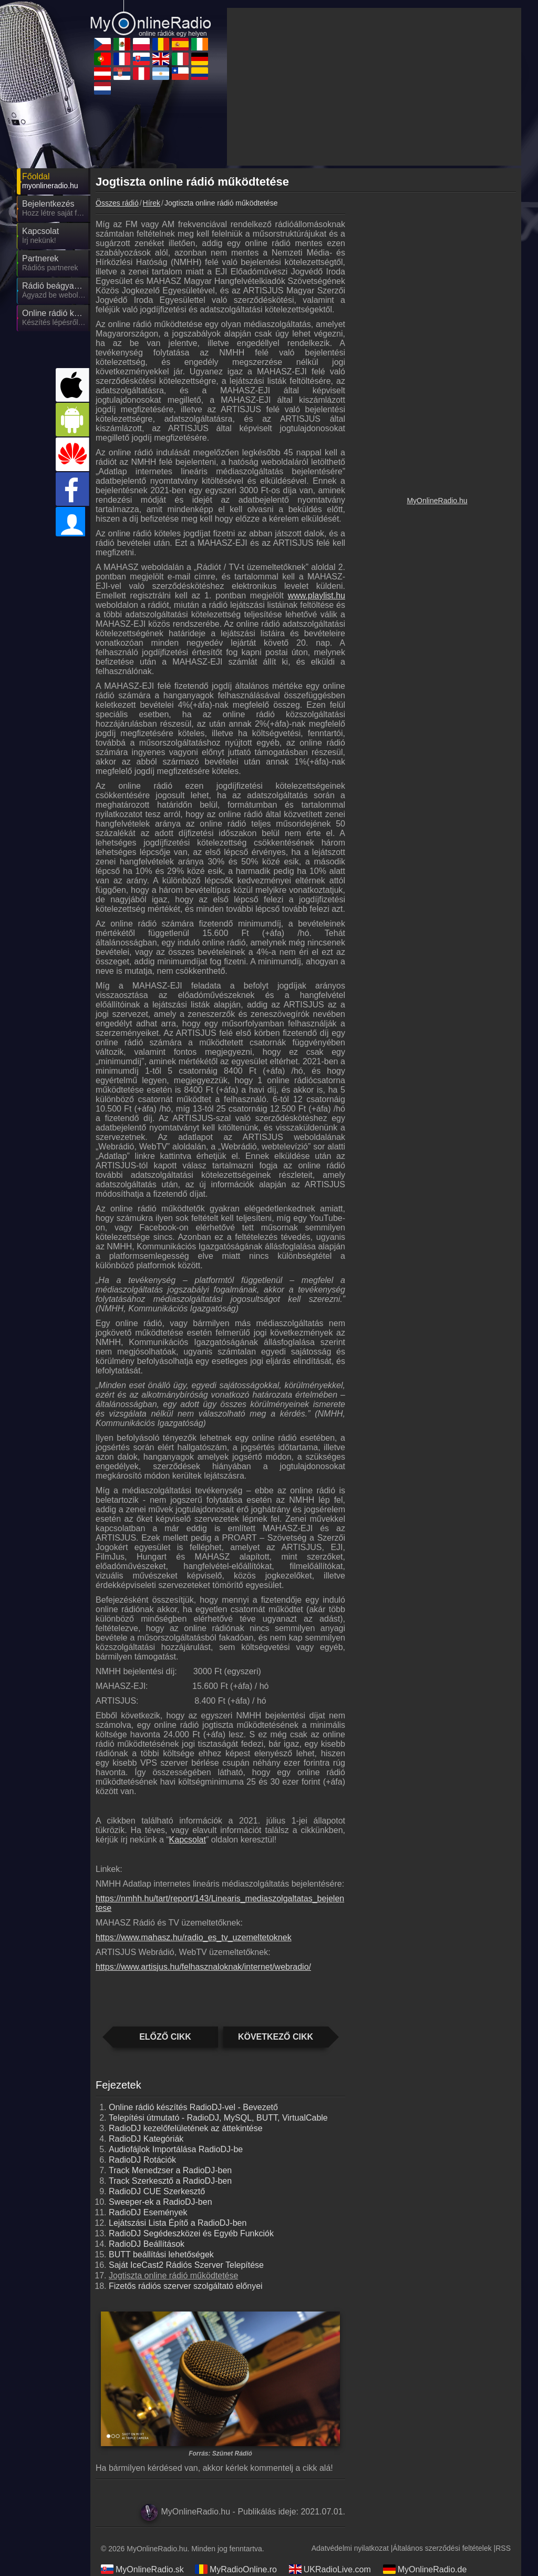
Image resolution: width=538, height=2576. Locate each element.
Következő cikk (275, 2036)
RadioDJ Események (148, 2212)
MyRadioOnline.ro (236, 2569)
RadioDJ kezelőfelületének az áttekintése (186, 2128)
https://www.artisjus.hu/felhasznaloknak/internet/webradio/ (203, 1966)
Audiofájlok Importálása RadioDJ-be (176, 2149)
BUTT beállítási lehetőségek (161, 2254)
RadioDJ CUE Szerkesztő (157, 2191)
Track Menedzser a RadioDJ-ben (170, 2170)
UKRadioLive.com (330, 2569)
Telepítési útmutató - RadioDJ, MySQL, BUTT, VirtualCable (218, 2117)
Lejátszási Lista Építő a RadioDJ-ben (177, 2222)
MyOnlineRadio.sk (142, 2569)
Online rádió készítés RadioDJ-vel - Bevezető (193, 2107)
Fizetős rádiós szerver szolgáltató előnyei (186, 2286)
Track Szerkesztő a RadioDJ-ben (170, 2180)
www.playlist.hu (316, 595)
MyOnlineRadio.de (425, 2569)
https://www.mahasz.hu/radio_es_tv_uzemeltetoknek (194, 1937)
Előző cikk (165, 2036)
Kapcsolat (187, 1839)
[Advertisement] (374, 86)
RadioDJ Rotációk (142, 2159)
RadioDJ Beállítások (146, 2243)
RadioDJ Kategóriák (146, 2138)
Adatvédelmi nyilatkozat (350, 2548)
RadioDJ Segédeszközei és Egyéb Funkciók (191, 2233)
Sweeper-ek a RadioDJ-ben (160, 2201)
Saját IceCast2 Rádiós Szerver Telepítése (186, 2265)
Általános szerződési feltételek (441, 2548)
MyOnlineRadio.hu (437, 500)
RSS (503, 2548)
